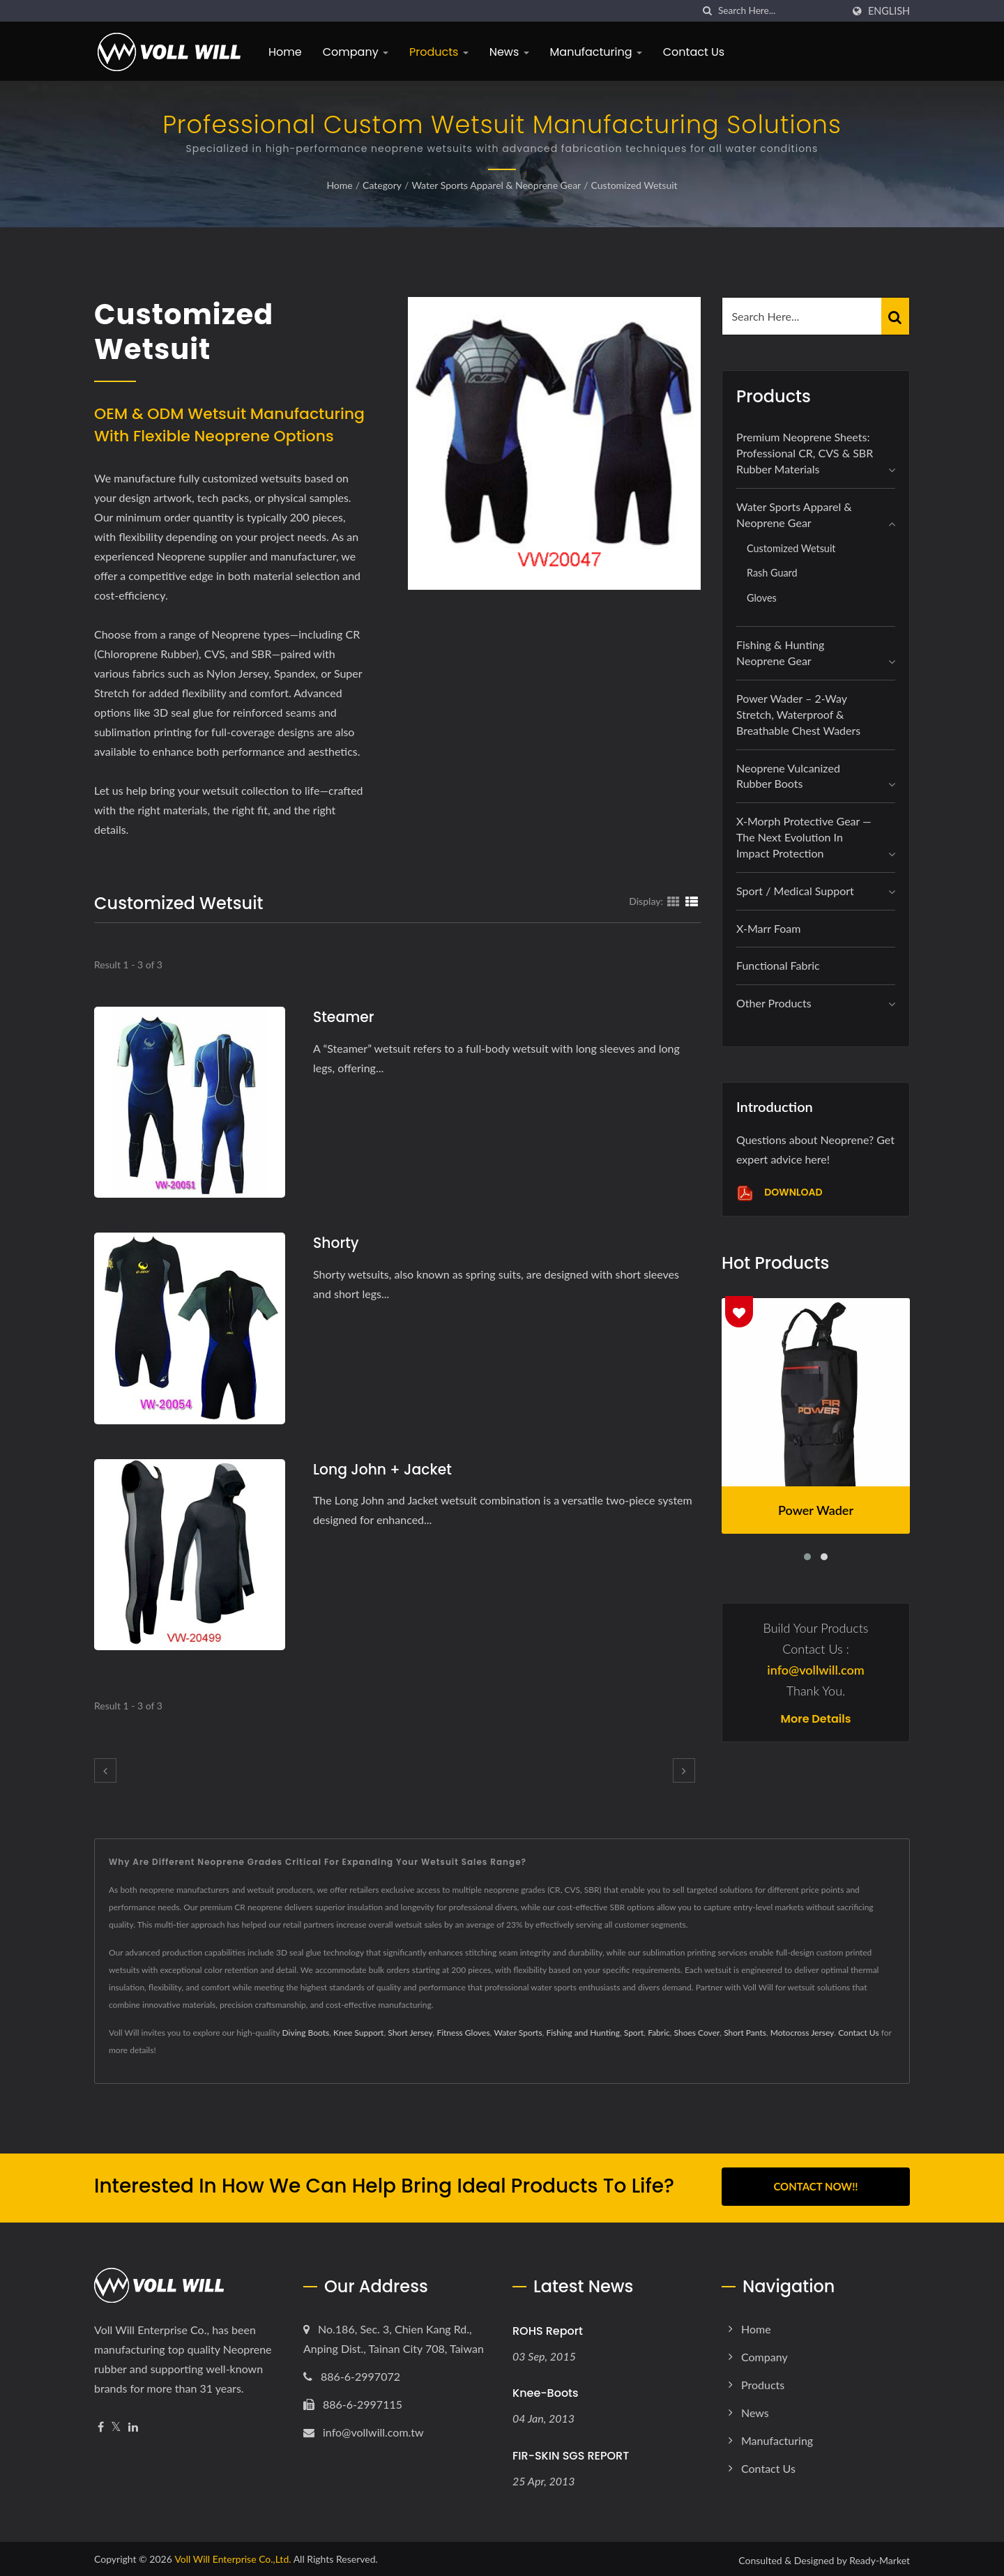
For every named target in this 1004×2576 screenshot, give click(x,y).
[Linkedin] (133, 2424)
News (509, 52)
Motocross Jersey (802, 2032)
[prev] (105, 1770)
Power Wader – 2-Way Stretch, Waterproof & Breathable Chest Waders (798, 714)
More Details (816, 1719)
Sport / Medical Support (795, 890)
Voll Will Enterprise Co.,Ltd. (232, 2556)
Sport (634, 2032)
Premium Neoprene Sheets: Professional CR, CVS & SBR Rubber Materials (804, 452)
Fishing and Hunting (583, 2032)
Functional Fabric (778, 965)
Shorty (336, 1243)
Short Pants (745, 2032)
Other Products (774, 1002)
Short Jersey (410, 2032)
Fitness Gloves (462, 2032)
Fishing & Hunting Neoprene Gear (780, 652)
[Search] (780, 10)
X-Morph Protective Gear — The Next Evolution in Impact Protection (804, 837)
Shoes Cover (697, 2032)
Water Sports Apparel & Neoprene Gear (496, 185)
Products (439, 52)
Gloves (762, 598)
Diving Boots (306, 2032)
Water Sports (518, 2032)
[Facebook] (101, 2424)
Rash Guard (772, 573)
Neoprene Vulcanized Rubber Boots (788, 776)
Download (779, 1193)
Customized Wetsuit (634, 185)
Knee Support (358, 2032)
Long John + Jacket (385, 1469)
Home (285, 52)
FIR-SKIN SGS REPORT (570, 2453)
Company (355, 52)
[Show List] (692, 901)
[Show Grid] (673, 901)
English (889, 11)
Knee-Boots (545, 2390)
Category (382, 185)
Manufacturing (596, 52)
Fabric (659, 2032)
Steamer (344, 1017)
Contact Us (693, 52)
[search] (707, 10)
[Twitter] (116, 2424)
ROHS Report (547, 2328)
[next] (684, 1770)
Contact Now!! (815, 2186)
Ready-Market (879, 2557)
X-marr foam (768, 928)
